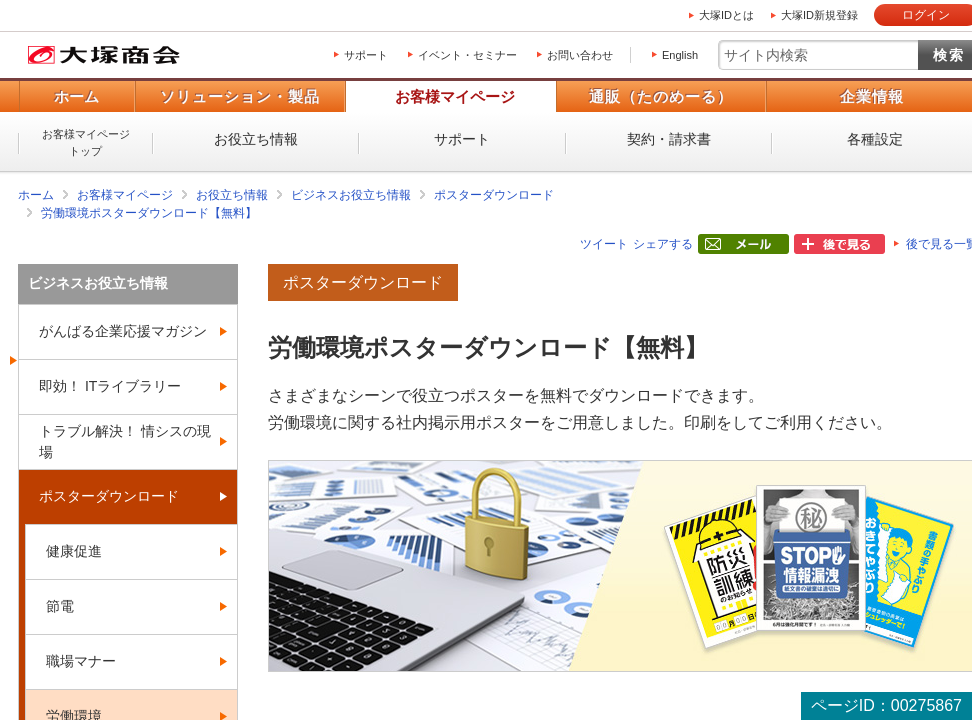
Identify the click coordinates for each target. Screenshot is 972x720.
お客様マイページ (455, 96)
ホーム (76, 96)
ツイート (604, 244)
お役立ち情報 (256, 139)
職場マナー (81, 661)
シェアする (663, 244)
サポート (366, 55)
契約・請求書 (669, 139)
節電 (60, 606)
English (680, 55)
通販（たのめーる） (661, 96)
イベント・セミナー (467, 55)
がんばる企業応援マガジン (123, 331)
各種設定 (875, 139)
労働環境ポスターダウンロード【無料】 (149, 213)
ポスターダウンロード (494, 195)
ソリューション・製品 (240, 96)
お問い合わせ (580, 55)
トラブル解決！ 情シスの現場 (125, 441)
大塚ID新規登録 (819, 15)
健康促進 (74, 551)
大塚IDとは (726, 15)
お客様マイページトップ (86, 142)
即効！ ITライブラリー (110, 386)
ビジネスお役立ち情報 (351, 195)
